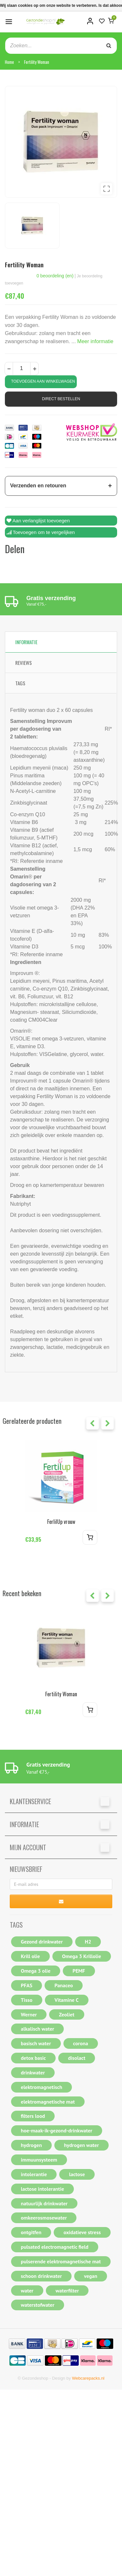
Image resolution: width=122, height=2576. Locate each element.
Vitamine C (67, 2000)
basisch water (36, 2043)
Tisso (27, 2000)
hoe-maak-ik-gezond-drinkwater (56, 2130)
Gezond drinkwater (42, 1941)
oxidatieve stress (82, 2232)
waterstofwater (37, 2305)
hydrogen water (81, 2145)
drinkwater (33, 2072)
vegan (90, 2276)
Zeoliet (66, 2014)
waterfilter (67, 2290)
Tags (20, 683)
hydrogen (31, 2145)
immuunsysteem (39, 2159)
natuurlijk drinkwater (44, 2203)
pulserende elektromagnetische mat (61, 2261)
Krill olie (30, 1956)
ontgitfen (31, 2232)
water (27, 2290)
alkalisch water (37, 2028)
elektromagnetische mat (48, 2101)
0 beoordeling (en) (55, 275)
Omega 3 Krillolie (81, 1956)
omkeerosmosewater (44, 2217)
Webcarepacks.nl (88, 2378)
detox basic (33, 2058)
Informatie (26, 641)
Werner (29, 2014)
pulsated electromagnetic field (54, 2247)
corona (80, 2043)
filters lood (33, 2116)
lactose (77, 2174)
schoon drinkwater (41, 2276)
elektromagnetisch (41, 2087)
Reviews (23, 662)
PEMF (79, 1970)
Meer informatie (95, 341)
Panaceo (63, 1985)
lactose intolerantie (42, 2189)
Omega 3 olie (35, 1970)
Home (9, 62)
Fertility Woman (36, 62)
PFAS (26, 1985)
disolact (76, 2058)
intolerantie (34, 2174)
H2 (88, 1941)
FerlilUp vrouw (61, 1522)
